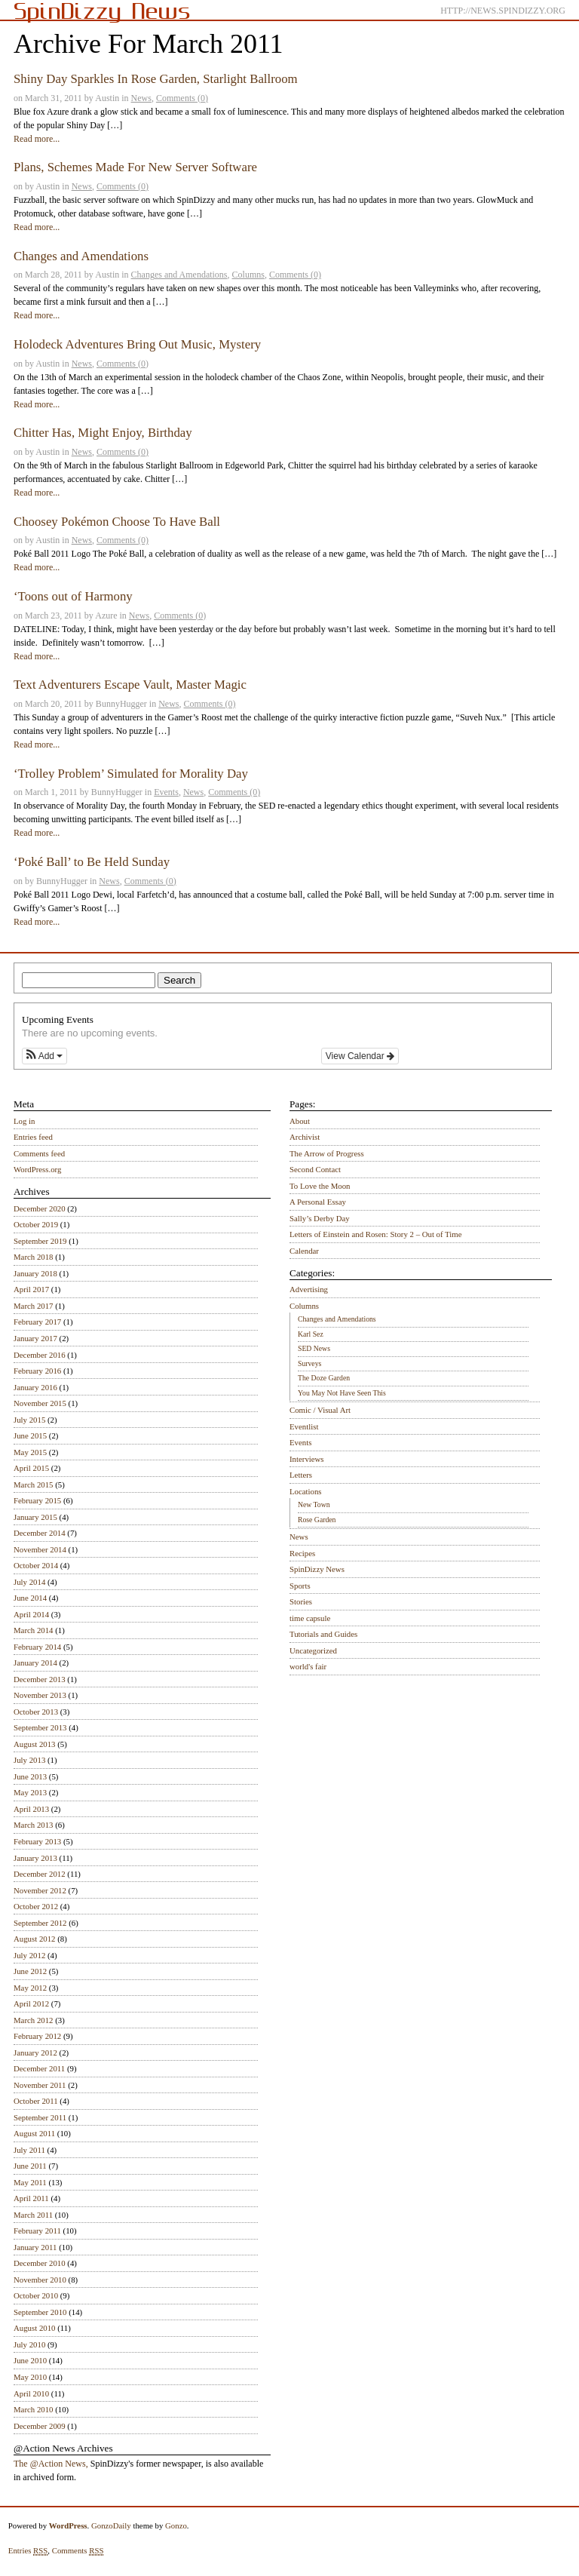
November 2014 (40, 1549)
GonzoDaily (111, 2525)
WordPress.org (37, 1169)
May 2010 (30, 2376)
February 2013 (37, 1841)
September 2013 (40, 1727)
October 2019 (36, 1224)
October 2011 (36, 2100)
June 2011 (30, 2165)
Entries (28, 2551)
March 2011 (33, 2214)
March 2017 (33, 1305)
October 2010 (36, 2295)
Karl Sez (310, 1334)
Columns (248, 274)
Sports (300, 1585)
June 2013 (30, 1776)
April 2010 (31, 2393)
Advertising (309, 1289)
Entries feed (33, 1136)
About (300, 1120)
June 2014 (30, 1597)
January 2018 (35, 1273)
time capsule (310, 1618)
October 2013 (36, 1711)
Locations (306, 1491)
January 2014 (35, 1662)
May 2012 (30, 1987)
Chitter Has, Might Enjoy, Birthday (103, 432)
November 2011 (40, 2084)
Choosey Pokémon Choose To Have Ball (117, 521)
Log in (24, 1120)
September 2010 (40, 2312)
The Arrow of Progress (327, 1153)
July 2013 (29, 1759)
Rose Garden (316, 1519)
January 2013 (35, 1857)
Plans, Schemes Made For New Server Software (135, 167)
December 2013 (40, 1679)
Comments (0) (182, 98)
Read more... (37, 139)
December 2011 (39, 2068)
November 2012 (40, 1890)
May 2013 (30, 1792)
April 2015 (31, 1467)
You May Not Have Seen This (342, 1393)
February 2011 (37, 2230)
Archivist (305, 1136)
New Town (314, 1504)
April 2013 (31, 1808)
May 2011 (30, 2182)
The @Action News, (51, 2463)
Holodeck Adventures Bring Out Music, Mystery (137, 344)
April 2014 (31, 1614)
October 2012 (36, 1906)
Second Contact (315, 1169)
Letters (301, 1474)
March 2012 (33, 2020)
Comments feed (39, 1153)
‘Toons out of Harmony (73, 596)
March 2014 (33, 1630)
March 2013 (33, 1824)
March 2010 (33, 2409)
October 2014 (36, 1565)
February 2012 (37, 2035)
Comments (78, 2551)
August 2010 (35, 2327)
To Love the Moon (320, 1185)
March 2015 (33, 1484)
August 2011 (34, 2133)
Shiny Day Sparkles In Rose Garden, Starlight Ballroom (156, 79)
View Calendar (360, 1056)
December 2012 (40, 1873)
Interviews (307, 1458)
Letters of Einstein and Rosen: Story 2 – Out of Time (376, 1234)
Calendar (304, 1250)
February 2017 (37, 1321)
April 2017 (31, 1289)
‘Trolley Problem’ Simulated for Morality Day (131, 773)
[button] (44, 1056)
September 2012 (40, 1922)
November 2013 (40, 1694)
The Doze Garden (324, 1378)
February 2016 (37, 1370)
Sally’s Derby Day (320, 1218)
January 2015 (35, 1516)
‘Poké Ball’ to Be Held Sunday (92, 862)
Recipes (302, 1553)
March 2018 (33, 1256)
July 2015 (29, 1419)
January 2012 (35, 2052)
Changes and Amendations (81, 256)
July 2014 (29, 1581)
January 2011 (35, 2247)
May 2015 (30, 1452)
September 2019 (40, 1240)
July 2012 (29, 1955)
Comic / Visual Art (320, 1409)
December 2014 (40, 1532)
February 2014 (37, 1646)
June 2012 (30, 1971)
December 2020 (40, 1208)
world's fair (308, 1666)
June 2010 (30, 2360)
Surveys (309, 1363)
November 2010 (40, 2279)
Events (166, 792)
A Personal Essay (318, 1201)
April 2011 (31, 2198)
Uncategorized (313, 1650)
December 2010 (40, 2262)
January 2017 (35, 1338)
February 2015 (37, 1500)
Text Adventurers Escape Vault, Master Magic (130, 684)
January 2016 (35, 1387)
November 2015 (40, 1403)
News (141, 98)
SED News (314, 1348)
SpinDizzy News (317, 1569)
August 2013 (35, 1744)
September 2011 (40, 2117)
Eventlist (304, 1426)
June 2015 (30, 1435)
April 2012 (31, 2003)
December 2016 (40, 1354)
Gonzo (176, 2525)
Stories (301, 1601)
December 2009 (40, 2425)
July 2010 (29, 2344)
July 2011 (29, 2149)
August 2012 (35, 1938)
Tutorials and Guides (323, 1633)
